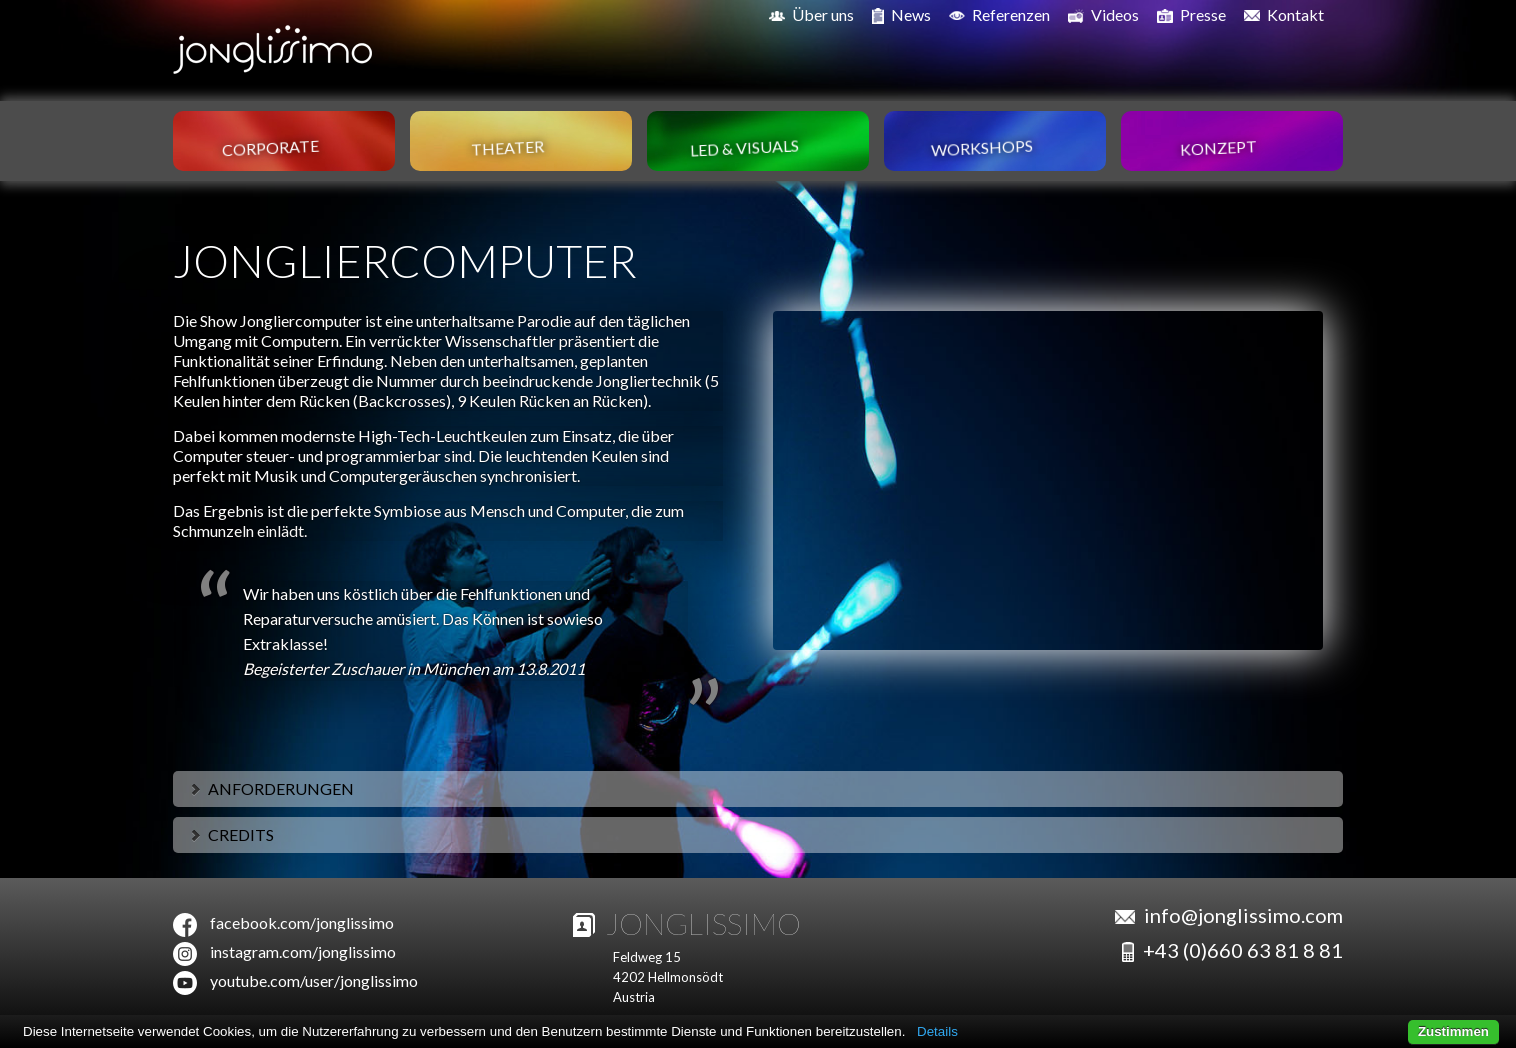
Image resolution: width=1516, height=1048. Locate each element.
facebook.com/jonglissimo (302, 922)
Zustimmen (1453, 1031)
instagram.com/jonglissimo (303, 951)
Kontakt (1284, 14)
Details (937, 1031)
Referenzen (999, 14)
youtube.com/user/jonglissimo (314, 980)
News (901, 15)
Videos (1103, 15)
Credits (231, 834)
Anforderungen (271, 788)
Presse (1191, 15)
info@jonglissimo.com (1243, 915)
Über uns (811, 14)
